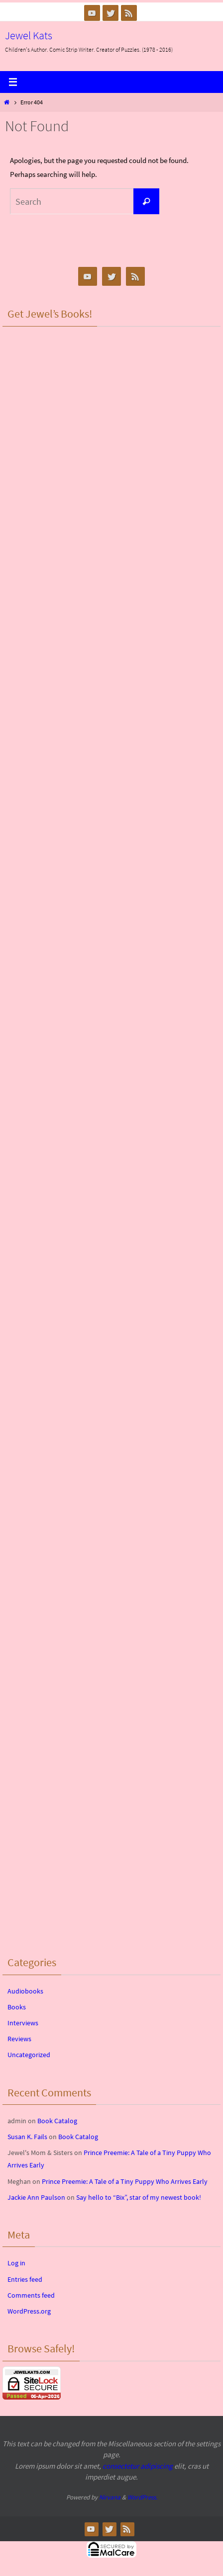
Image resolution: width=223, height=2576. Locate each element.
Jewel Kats (28, 35)
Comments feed (31, 2295)
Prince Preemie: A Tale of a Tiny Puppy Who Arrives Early (125, 2181)
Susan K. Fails (27, 2136)
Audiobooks (25, 1991)
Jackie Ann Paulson (36, 2197)
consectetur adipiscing (138, 2466)
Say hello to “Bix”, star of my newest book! (138, 2197)
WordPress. (142, 2497)
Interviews (22, 2022)
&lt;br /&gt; (111, 391)
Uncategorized (28, 2054)
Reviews (19, 2038)
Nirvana (109, 2497)
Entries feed (24, 2279)
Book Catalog (57, 2120)
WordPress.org (29, 2311)
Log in (16, 2262)
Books (16, 2006)
